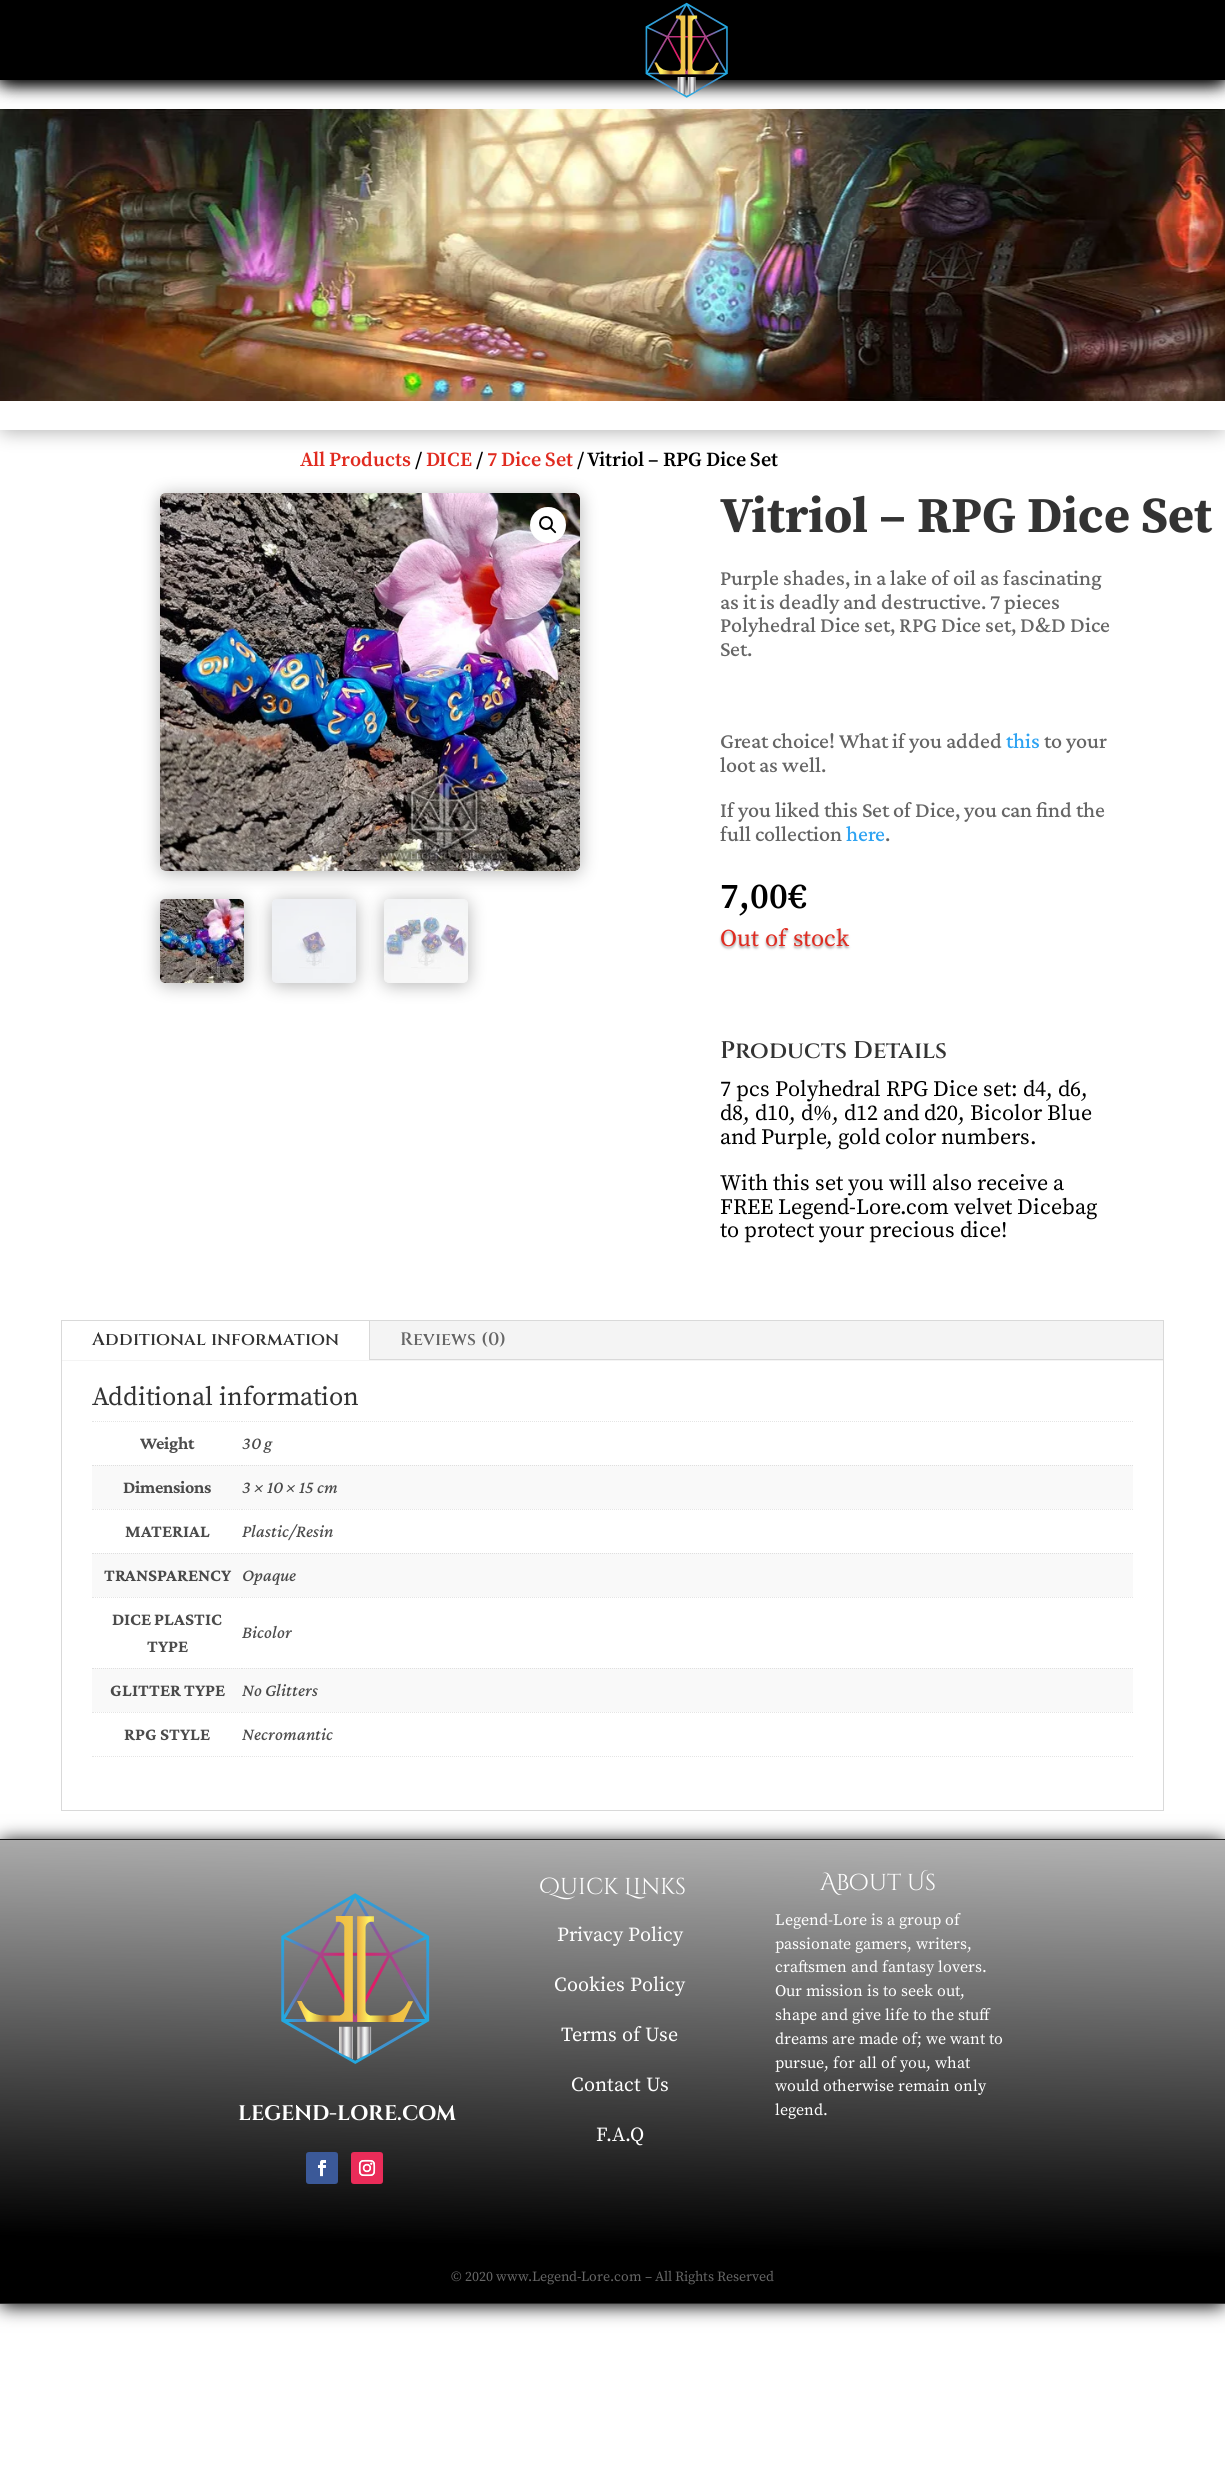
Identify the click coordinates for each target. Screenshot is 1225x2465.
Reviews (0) (453, 1339)
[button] (548, 525)
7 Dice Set (530, 460)
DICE (449, 460)
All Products (355, 460)
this (1023, 740)
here (865, 833)
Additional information (215, 1339)
